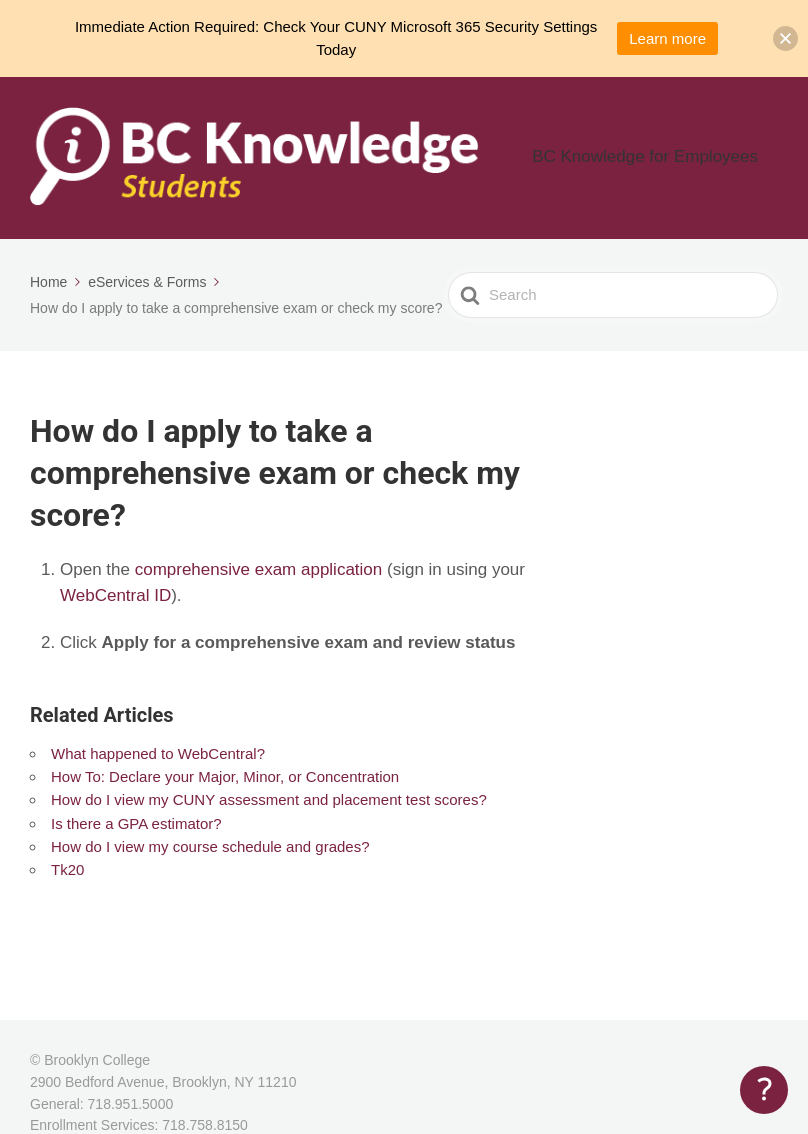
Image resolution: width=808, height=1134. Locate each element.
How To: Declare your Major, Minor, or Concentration (225, 779)
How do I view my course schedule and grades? (210, 849)
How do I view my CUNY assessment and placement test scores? (269, 802)
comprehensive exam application (259, 571)
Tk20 (67, 872)
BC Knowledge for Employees (670, 159)
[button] (785, 38)
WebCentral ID (115, 598)
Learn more (667, 38)
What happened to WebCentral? (158, 756)
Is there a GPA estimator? (136, 826)
